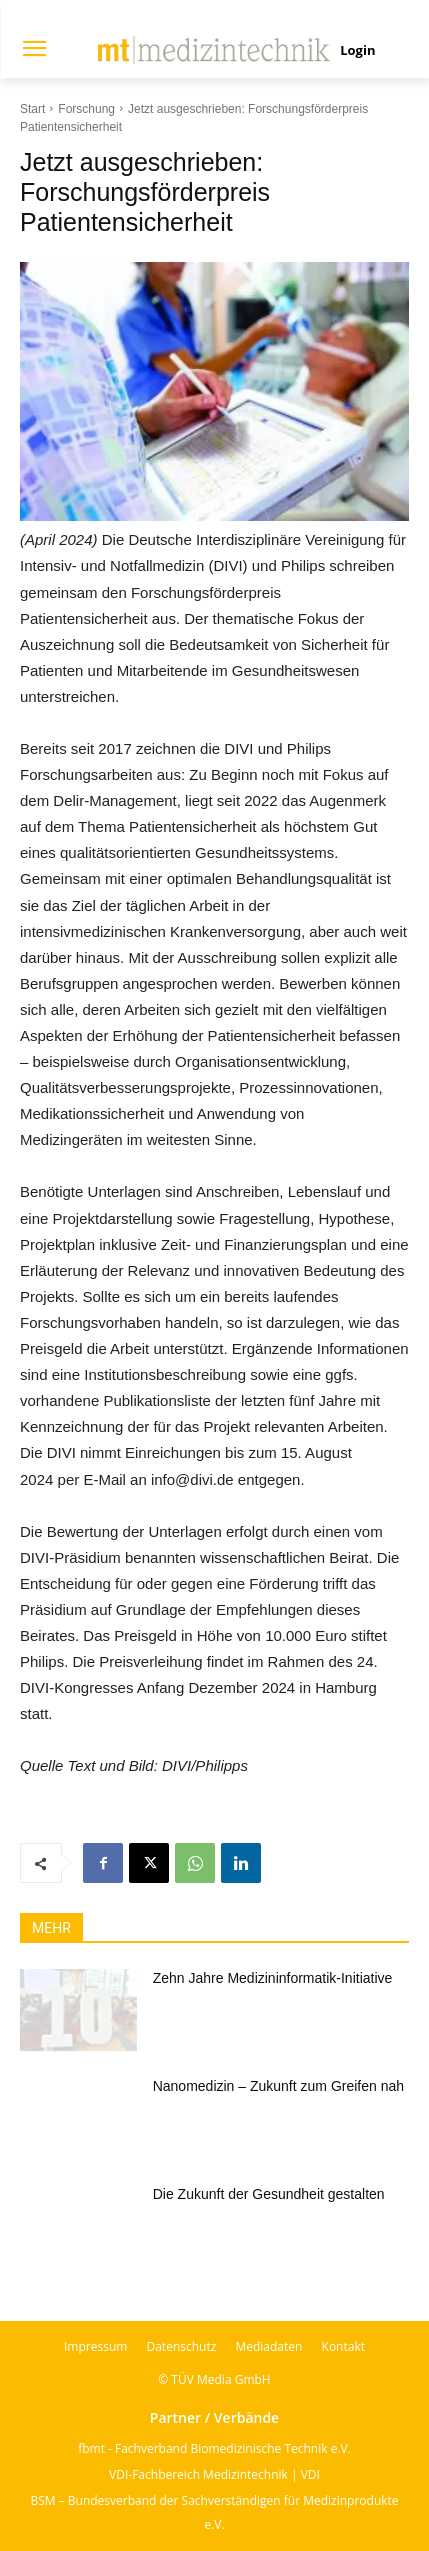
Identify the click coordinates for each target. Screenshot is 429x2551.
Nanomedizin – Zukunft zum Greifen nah (278, 2086)
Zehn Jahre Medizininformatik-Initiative (273, 1978)
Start (32, 109)
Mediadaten (268, 2346)
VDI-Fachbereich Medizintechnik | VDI (214, 2474)
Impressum (95, 2346)
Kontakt (343, 2346)
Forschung (86, 109)
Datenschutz (181, 2346)
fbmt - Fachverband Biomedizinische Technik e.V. (214, 2448)
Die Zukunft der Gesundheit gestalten (269, 2194)
